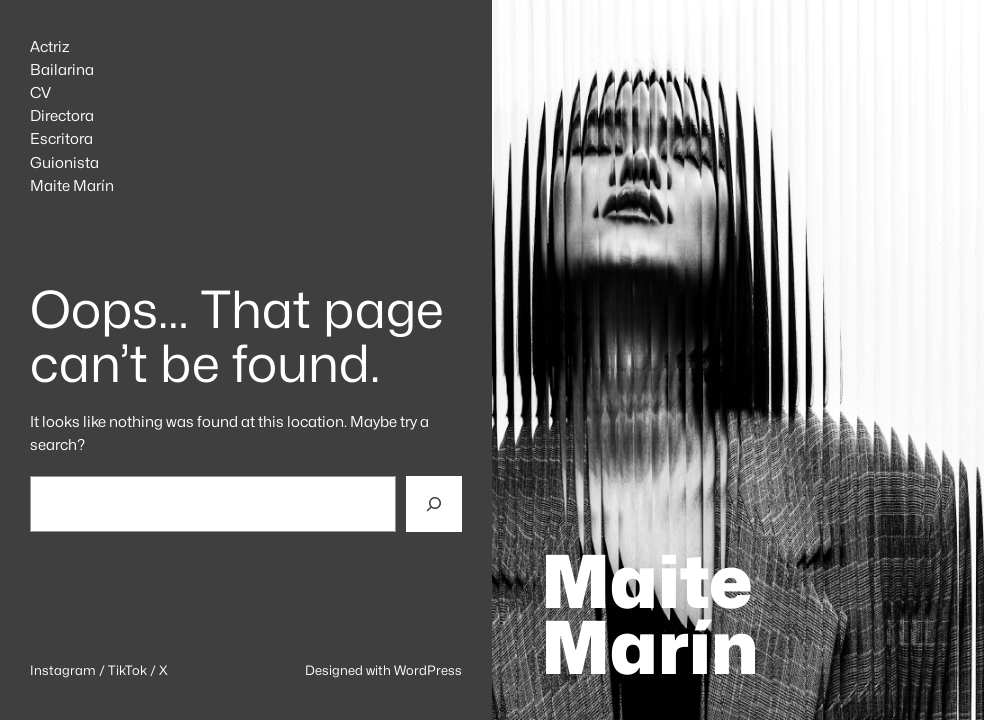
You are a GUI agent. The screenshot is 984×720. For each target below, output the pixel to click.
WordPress (428, 670)
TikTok (127, 670)
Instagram (63, 670)
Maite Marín (650, 614)
